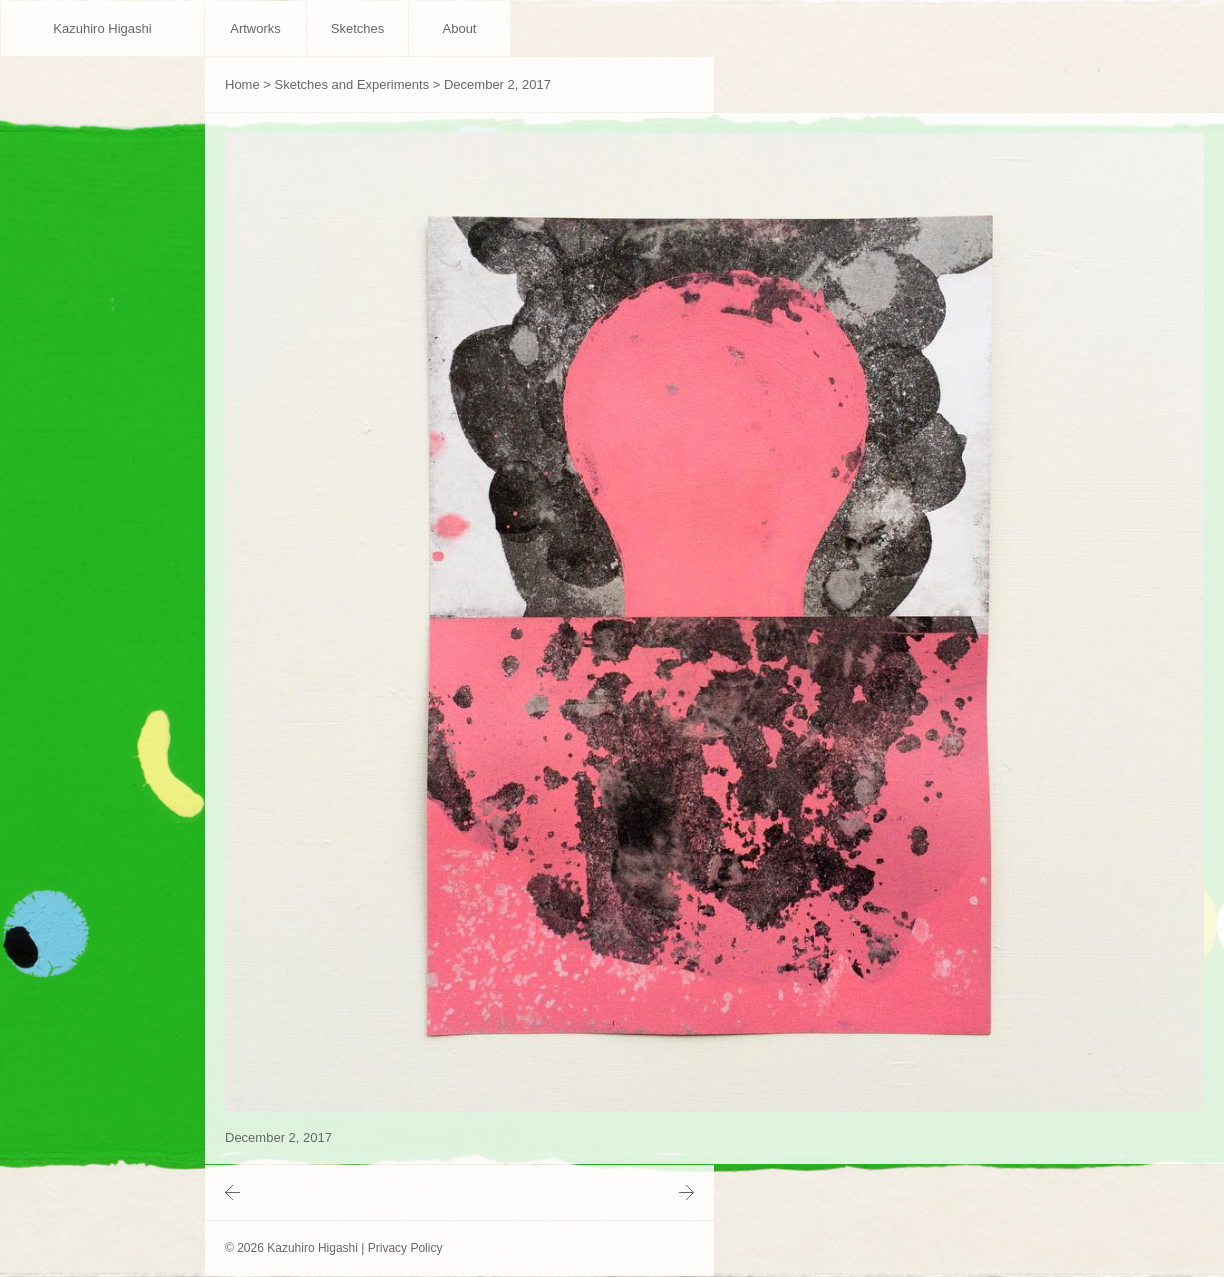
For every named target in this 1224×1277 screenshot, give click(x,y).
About (460, 28)
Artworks (255, 28)
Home (242, 84)
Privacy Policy (405, 1248)
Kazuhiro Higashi (102, 28)
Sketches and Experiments (352, 84)
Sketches (357, 28)
